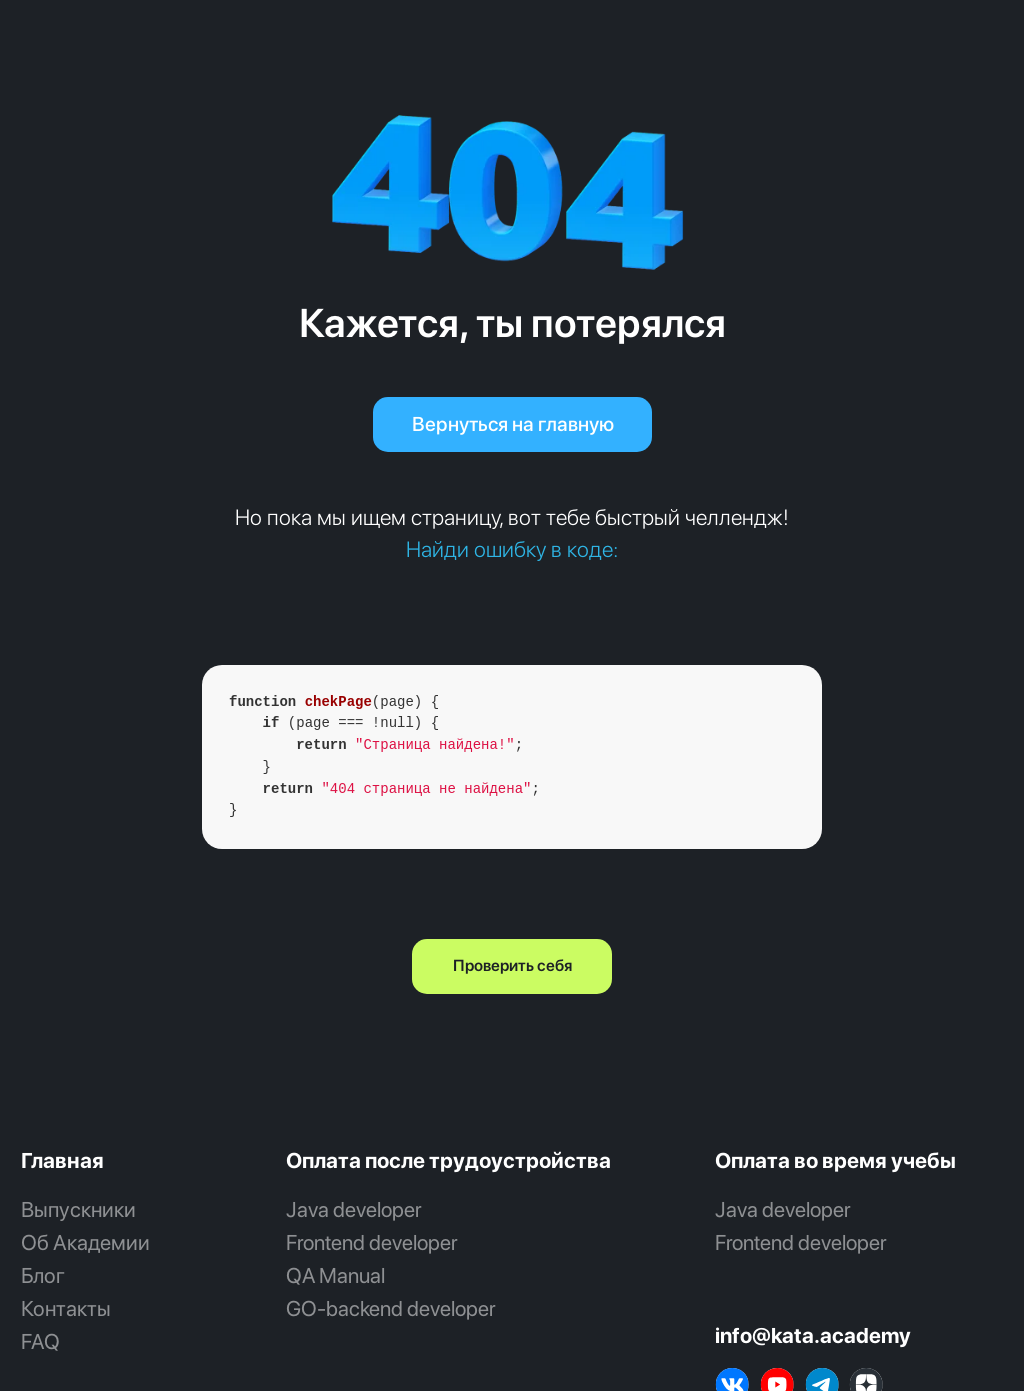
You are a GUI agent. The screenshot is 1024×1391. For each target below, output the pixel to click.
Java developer (354, 1209)
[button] (512, 966)
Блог (43, 1275)
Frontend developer (372, 1242)
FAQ (40, 1341)
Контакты (66, 1308)
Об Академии (85, 1242)
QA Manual (335, 1275)
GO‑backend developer (391, 1308)
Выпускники (78, 1209)
